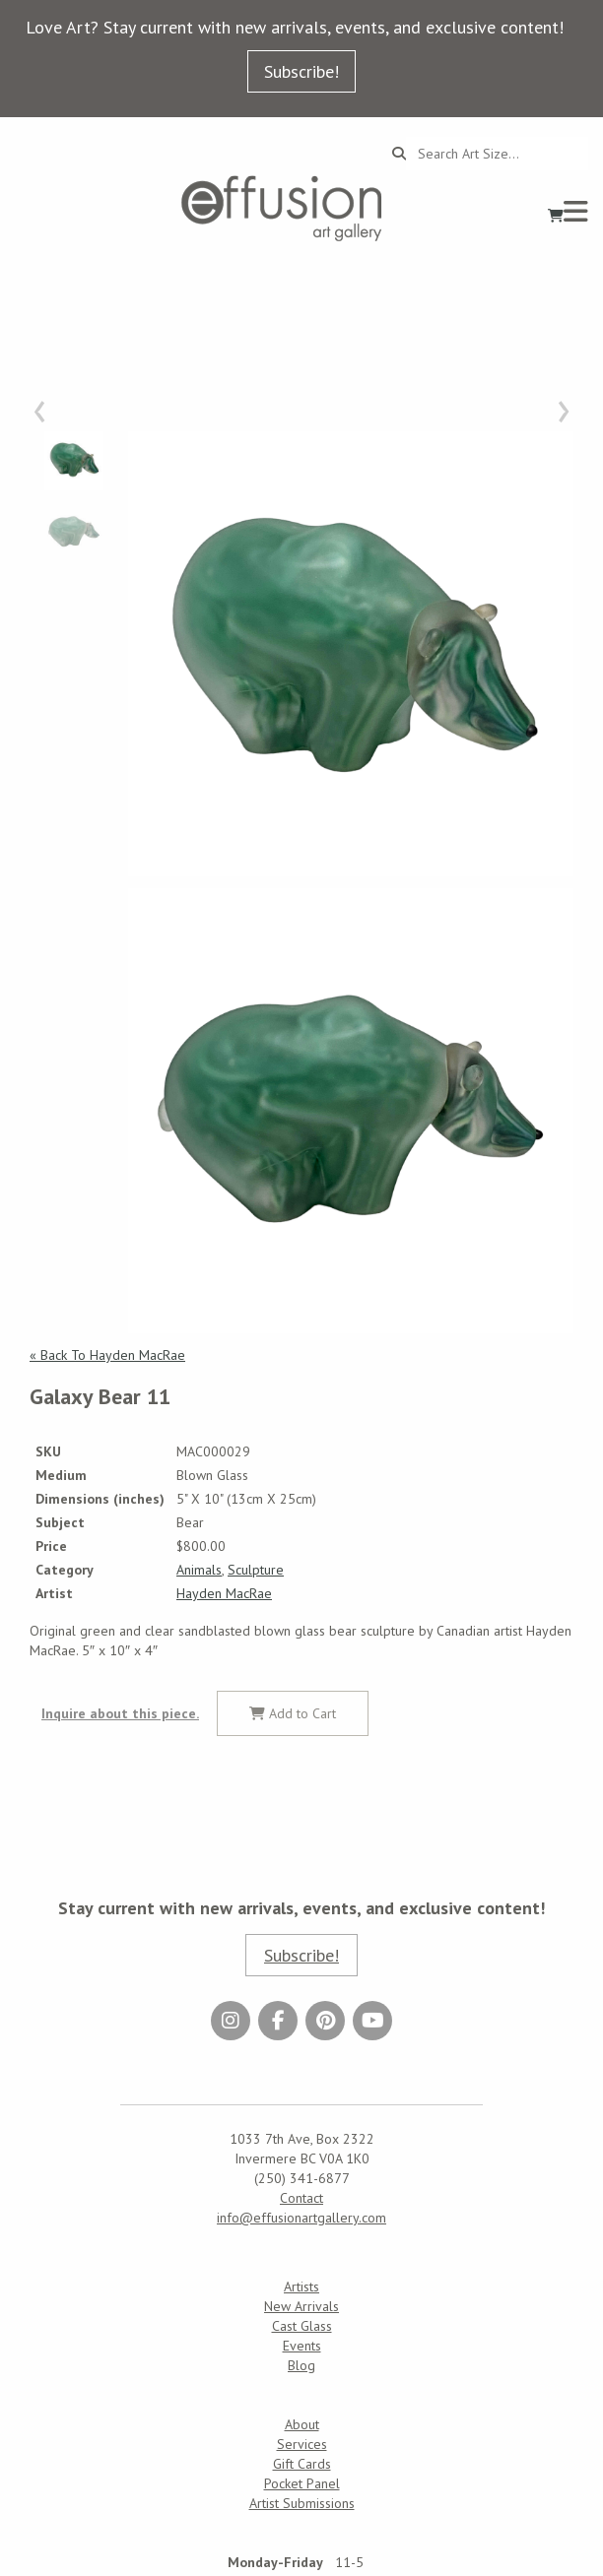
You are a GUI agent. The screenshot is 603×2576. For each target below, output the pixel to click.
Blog (301, 2365)
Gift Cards (302, 2464)
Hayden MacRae (224, 1593)
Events (302, 2345)
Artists (301, 2286)
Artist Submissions (302, 2503)
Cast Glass (302, 2326)
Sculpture (256, 1569)
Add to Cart (292, 1713)
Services (302, 2444)
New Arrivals (301, 2306)
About (302, 2424)
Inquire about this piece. (120, 1713)
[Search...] (497, 153)
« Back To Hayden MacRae (107, 1355)
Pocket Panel (302, 2483)
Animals (199, 1569)
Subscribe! (301, 71)
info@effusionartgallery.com (301, 2217)
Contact (301, 2198)
